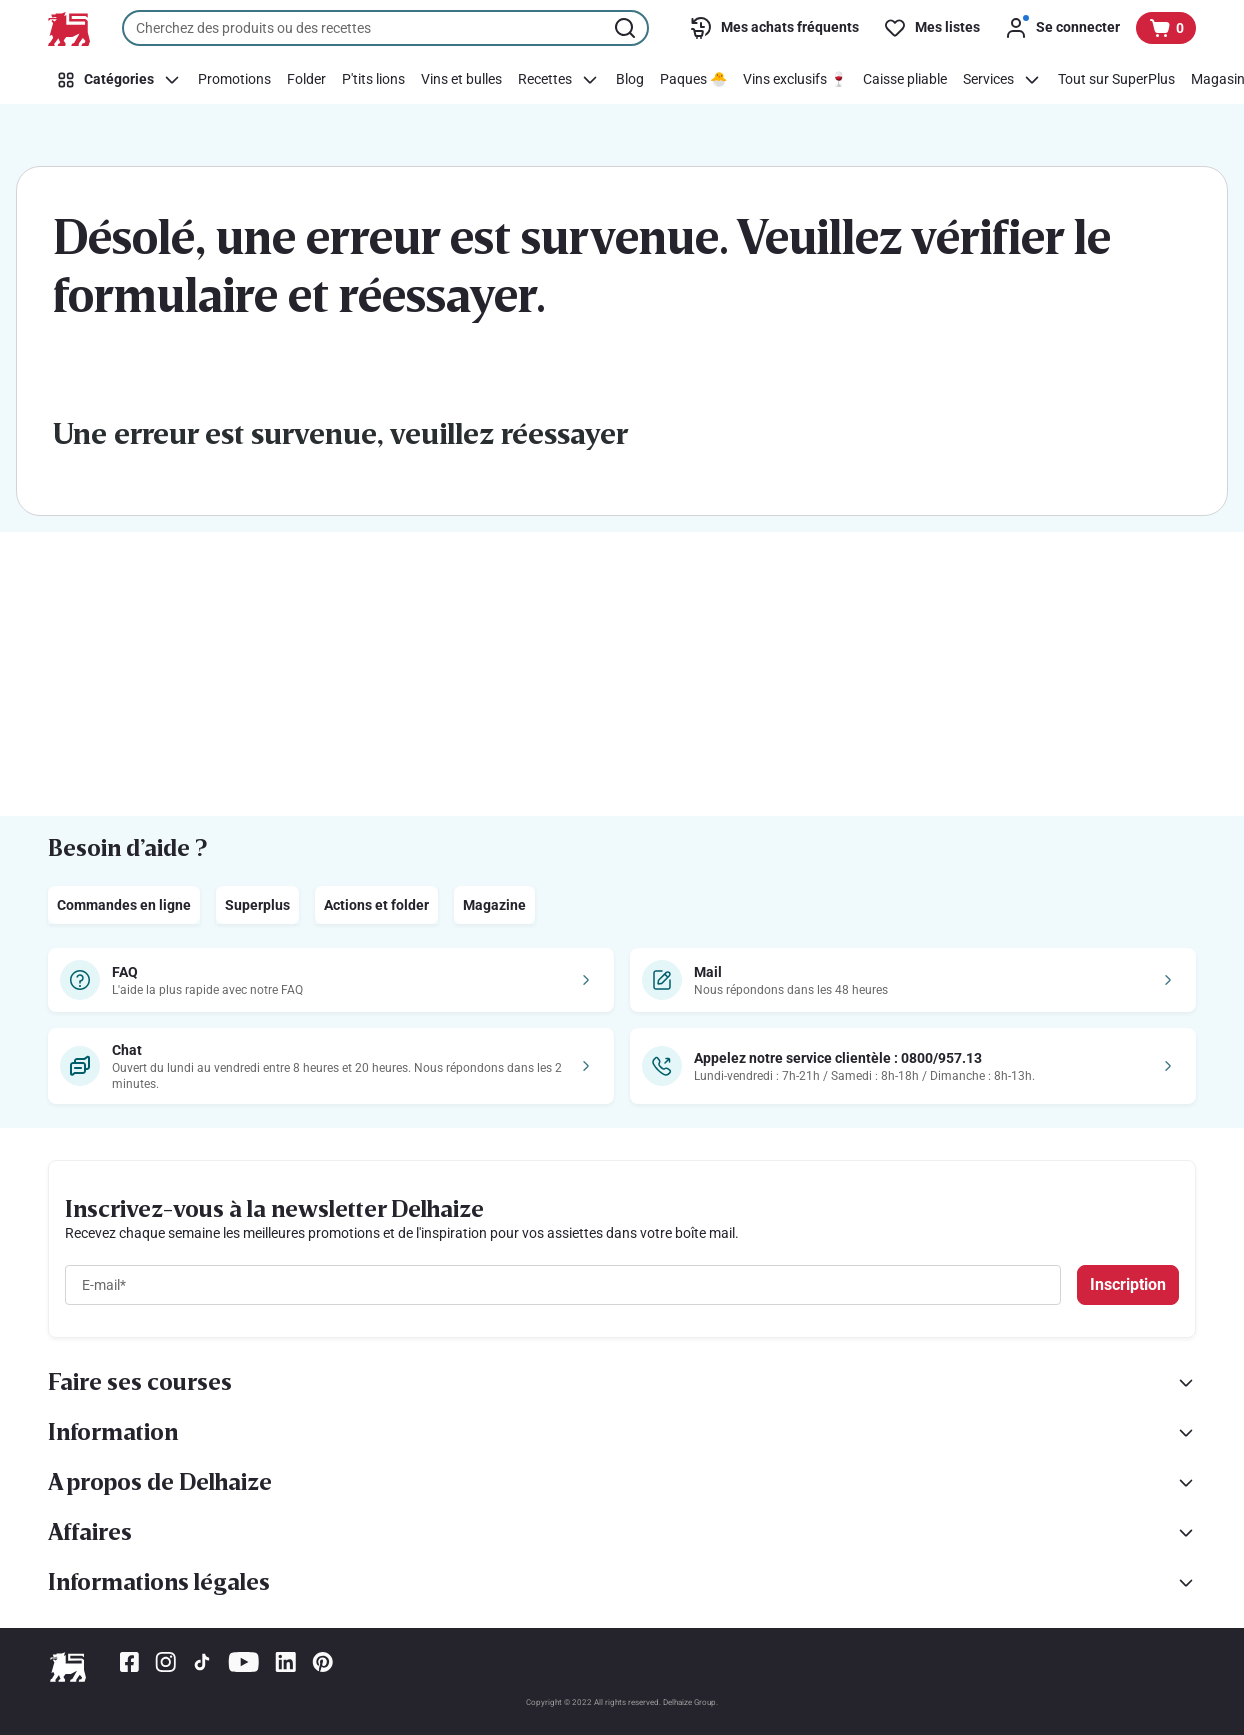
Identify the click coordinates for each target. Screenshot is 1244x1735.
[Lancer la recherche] (627, 28)
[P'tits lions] (373, 80)
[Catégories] (119, 80)
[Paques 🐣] (693, 80)
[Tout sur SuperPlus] (1116, 80)
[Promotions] (234, 80)
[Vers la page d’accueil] (69, 29)
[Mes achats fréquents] (774, 28)
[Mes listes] (931, 28)
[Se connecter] (1062, 28)
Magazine (494, 905)
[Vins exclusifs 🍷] (795, 80)
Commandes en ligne (124, 905)
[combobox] (385, 28)
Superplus (257, 905)
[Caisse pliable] (905, 80)
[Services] (1002, 80)
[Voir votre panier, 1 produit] (1166, 28)
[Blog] (630, 80)
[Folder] (306, 80)
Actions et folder (376, 905)
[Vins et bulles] (461, 80)
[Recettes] (559, 80)
